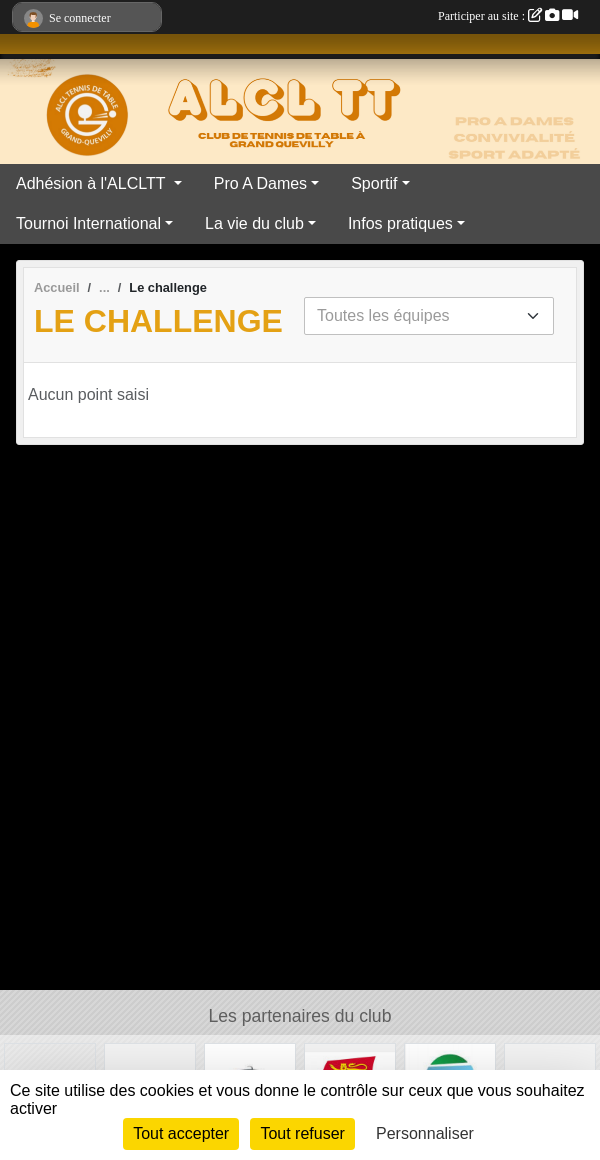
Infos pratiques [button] (400, 223)
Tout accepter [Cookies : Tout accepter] (181, 1133)
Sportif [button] (374, 183)
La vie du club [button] (254, 223)
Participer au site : (508, 16)
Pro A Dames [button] (260, 183)
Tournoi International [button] (88, 223)
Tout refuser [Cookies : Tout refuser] (302, 1133)
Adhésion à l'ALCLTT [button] (93, 183)
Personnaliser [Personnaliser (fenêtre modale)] (425, 1133)
